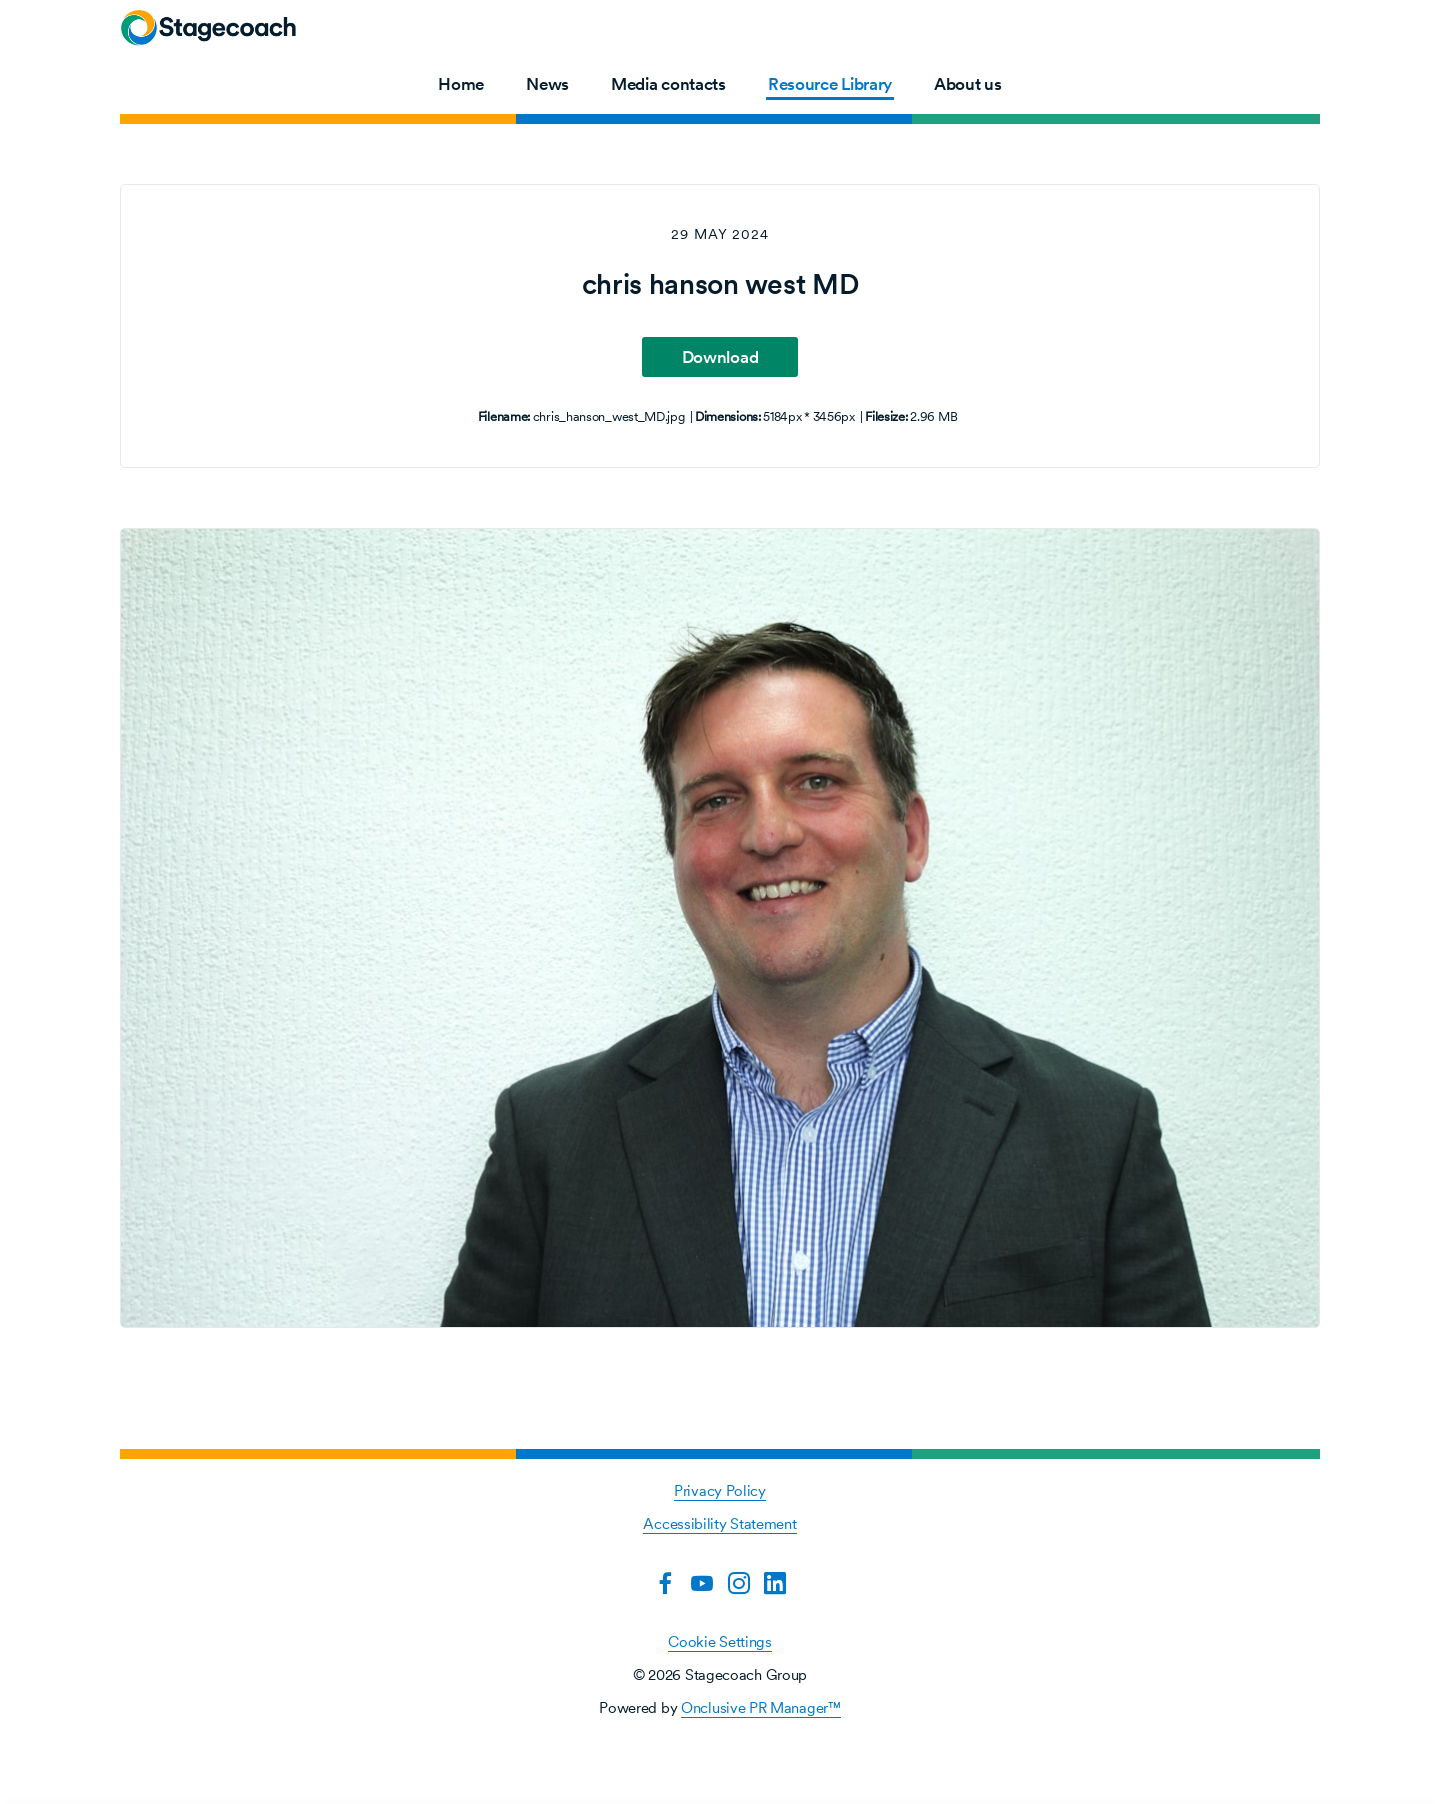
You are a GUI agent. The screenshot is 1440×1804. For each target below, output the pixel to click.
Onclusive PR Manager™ (761, 1707)
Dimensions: (728, 416)
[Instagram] (739, 1583)
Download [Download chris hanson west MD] (720, 357)
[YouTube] (702, 1583)
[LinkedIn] (775, 1583)
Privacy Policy (720, 1490)
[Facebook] (665, 1583)
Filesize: (886, 416)
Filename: (504, 416)
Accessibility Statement (719, 1523)
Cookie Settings (720, 1641)
